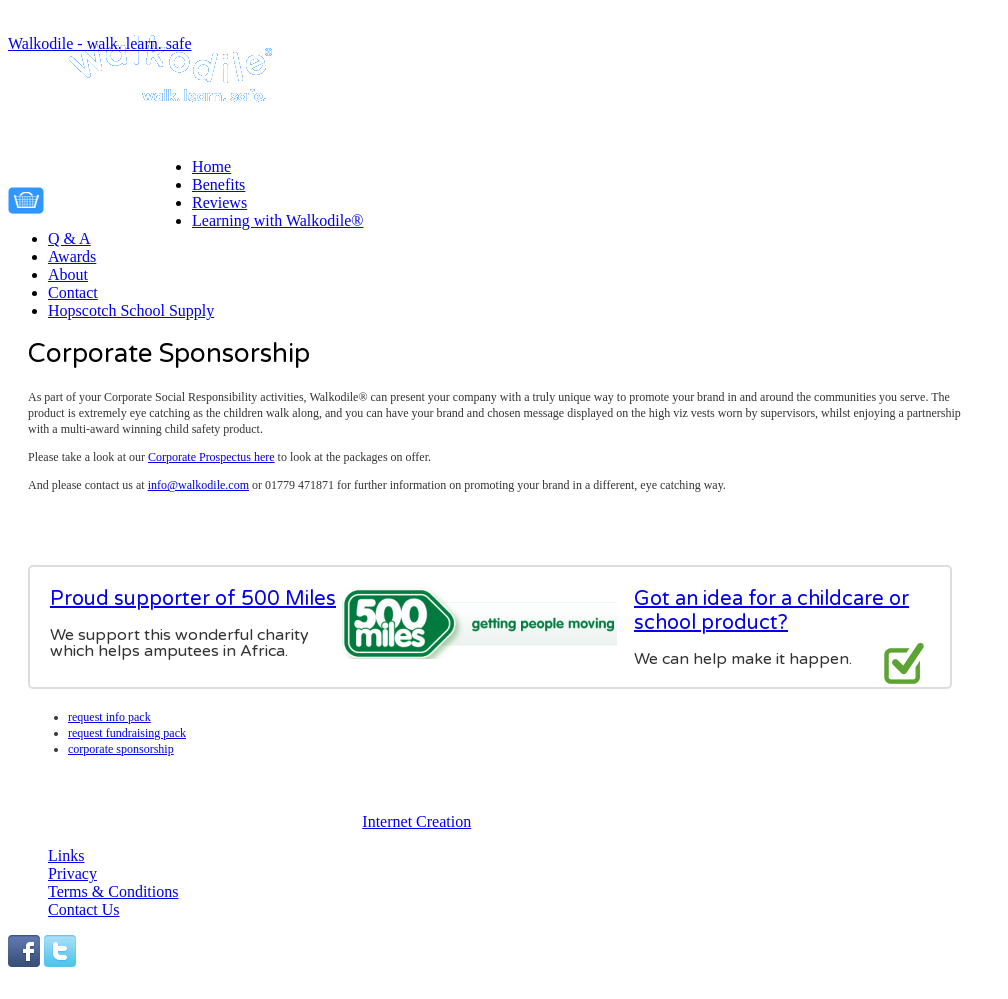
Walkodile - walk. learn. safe (100, 43)
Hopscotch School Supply (131, 310)
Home (211, 166)
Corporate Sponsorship (121, 749)
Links (66, 855)
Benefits (218, 184)
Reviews (219, 202)
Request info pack (109, 717)
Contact (73, 292)
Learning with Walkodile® (277, 220)
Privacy (72, 873)
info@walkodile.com (198, 485)
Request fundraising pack (127, 733)
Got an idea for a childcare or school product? (771, 611)
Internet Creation (416, 821)
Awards (72, 256)
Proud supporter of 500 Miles (193, 599)
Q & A (69, 238)
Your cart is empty (123, 197)
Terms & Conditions (113, 891)
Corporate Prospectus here (211, 457)
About (68, 274)
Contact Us (84, 909)
